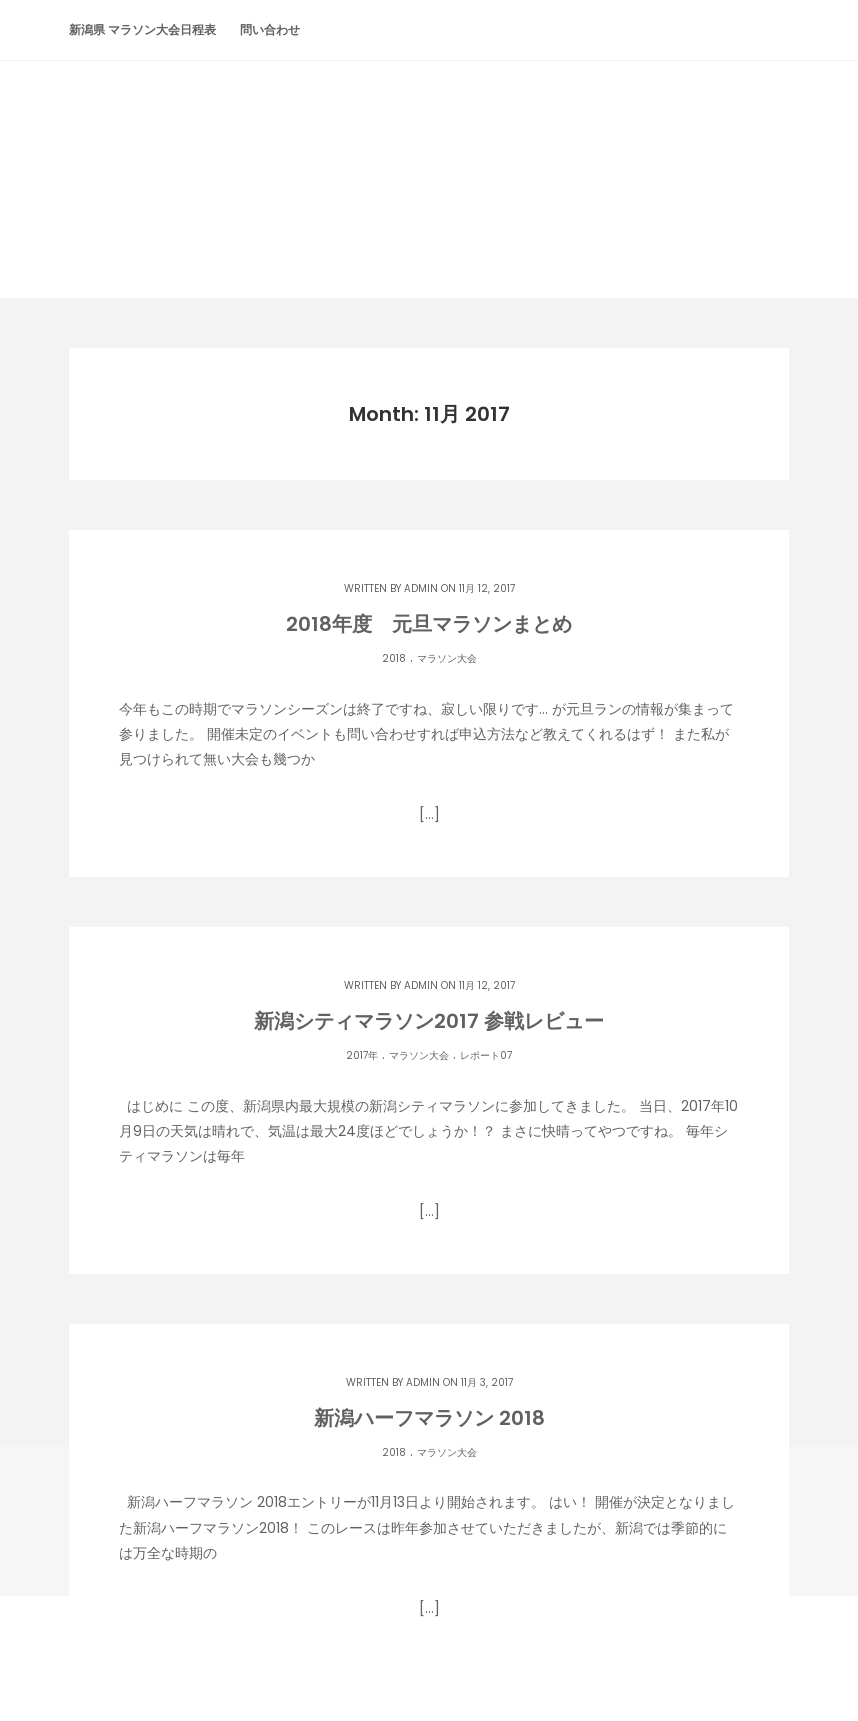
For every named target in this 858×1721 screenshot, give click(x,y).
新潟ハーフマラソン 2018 (429, 1418)
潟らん (429, 142)
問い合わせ (270, 29)
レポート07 (486, 1055)
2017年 (362, 1055)
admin (421, 588)
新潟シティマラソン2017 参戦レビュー (429, 1021)
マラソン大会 (447, 658)
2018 (394, 658)
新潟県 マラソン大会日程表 (142, 29)
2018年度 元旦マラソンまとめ (429, 624)
